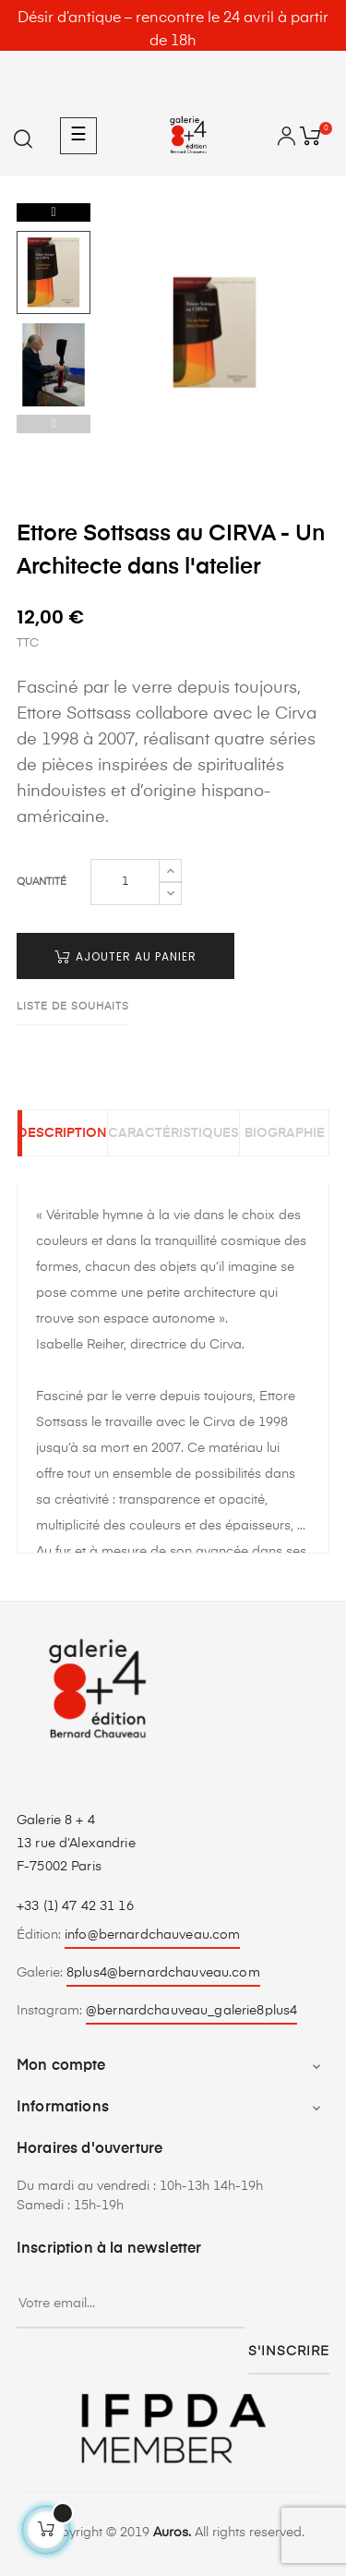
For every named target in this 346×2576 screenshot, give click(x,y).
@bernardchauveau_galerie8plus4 (191, 2010)
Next (53, 212)
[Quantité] (125, 882)
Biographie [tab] (285, 1133)
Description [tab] (62, 1133)
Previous (53, 424)
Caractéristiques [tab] (173, 1133)
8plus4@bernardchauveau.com (163, 1972)
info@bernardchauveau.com (152, 1935)
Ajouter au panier (125, 956)
